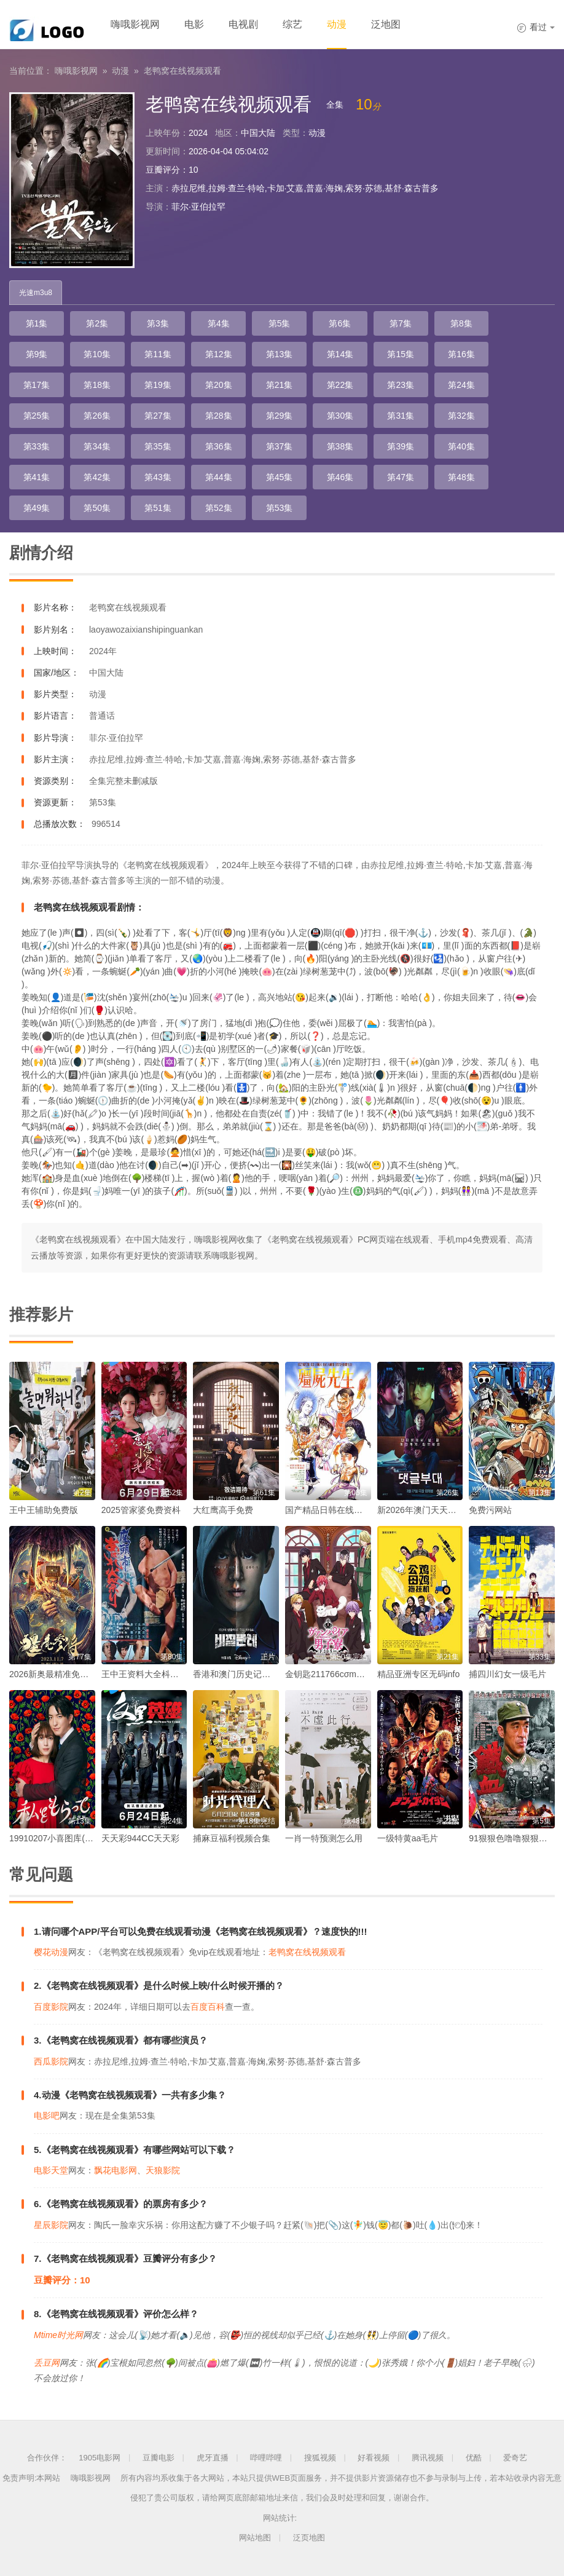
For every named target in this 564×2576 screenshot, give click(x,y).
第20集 (218, 385)
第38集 (340, 446)
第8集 (461, 323)
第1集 (37, 323)
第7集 (401, 323)
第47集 (400, 477)
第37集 (279, 446)
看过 (536, 27)
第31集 (400, 416)
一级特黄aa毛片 (408, 1838)
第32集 (461, 416)
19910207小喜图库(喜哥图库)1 (68, 1838)
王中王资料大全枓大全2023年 (158, 1674)
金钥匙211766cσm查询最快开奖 (346, 1674)
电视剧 (243, 24)
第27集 (157, 416)
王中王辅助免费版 (43, 1510)
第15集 (400, 354)
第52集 (218, 508)
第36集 (218, 446)
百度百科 (207, 2007)
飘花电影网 (115, 2170)
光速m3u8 (35, 292)
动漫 (337, 24)
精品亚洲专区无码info (418, 1674)
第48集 (461, 477)
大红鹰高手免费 (223, 1510)
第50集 (97, 508)
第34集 (97, 446)
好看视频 (374, 2457)
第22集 (340, 385)
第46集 (340, 477)
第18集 (97, 385)
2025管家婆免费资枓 (141, 1510)
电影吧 (47, 2115)
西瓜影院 (51, 2061)
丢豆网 (47, 2363)
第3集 (158, 323)
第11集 (157, 354)
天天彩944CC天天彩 (140, 1838)
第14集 (340, 354)
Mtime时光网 (58, 2335)
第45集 (279, 477)
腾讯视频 (428, 2457)
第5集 (279, 323)
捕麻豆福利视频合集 (231, 1838)
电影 (194, 24)
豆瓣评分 (163, 170)
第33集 (36, 446)
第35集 (157, 446)
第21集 (279, 385)
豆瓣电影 (158, 2457)
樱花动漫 (51, 1952)
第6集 (340, 323)
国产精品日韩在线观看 (328, 1510)
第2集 (97, 323)
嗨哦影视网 (135, 24)
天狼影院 (163, 2170)
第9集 (37, 354)
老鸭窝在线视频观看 (182, 71)
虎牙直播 (213, 2457)
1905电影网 (99, 2457)
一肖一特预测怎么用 (323, 1838)
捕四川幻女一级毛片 (507, 1674)
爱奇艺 (515, 2457)
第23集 (400, 385)
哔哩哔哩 (266, 2457)
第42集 (97, 477)
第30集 (340, 416)
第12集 (218, 354)
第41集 (36, 477)
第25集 (36, 416)
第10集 (97, 354)
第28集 (218, 416)
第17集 (36, 385)
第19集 (157, 385)
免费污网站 (490, 1510)
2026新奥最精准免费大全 (57, 1674)
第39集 (400, 446)
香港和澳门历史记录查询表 (244, 1674)
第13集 (279, 354)
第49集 (36, 508)
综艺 (292, 24)
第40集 (461, 446)
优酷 (474, 2457)
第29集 (279, 416)
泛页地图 (309, 2537)
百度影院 (51, 2007)
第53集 (279, 508)
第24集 (461, 385)
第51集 (157, 508)
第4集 (219, 323)
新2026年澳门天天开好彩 (425, 1510)
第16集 (461, 354)
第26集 (97, 416)
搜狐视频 (320, 2457)
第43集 (157, 477)
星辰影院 (51, 2225)
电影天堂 (51, 2170)
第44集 (218, 477)
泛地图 (386, 24)
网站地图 (255, 2537)
